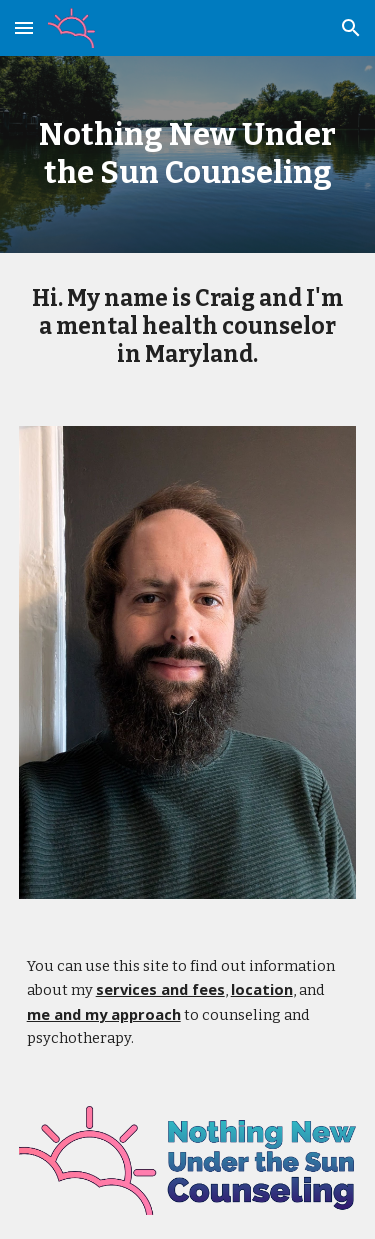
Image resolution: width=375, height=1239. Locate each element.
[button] (24, 27)
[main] (188, 154)
